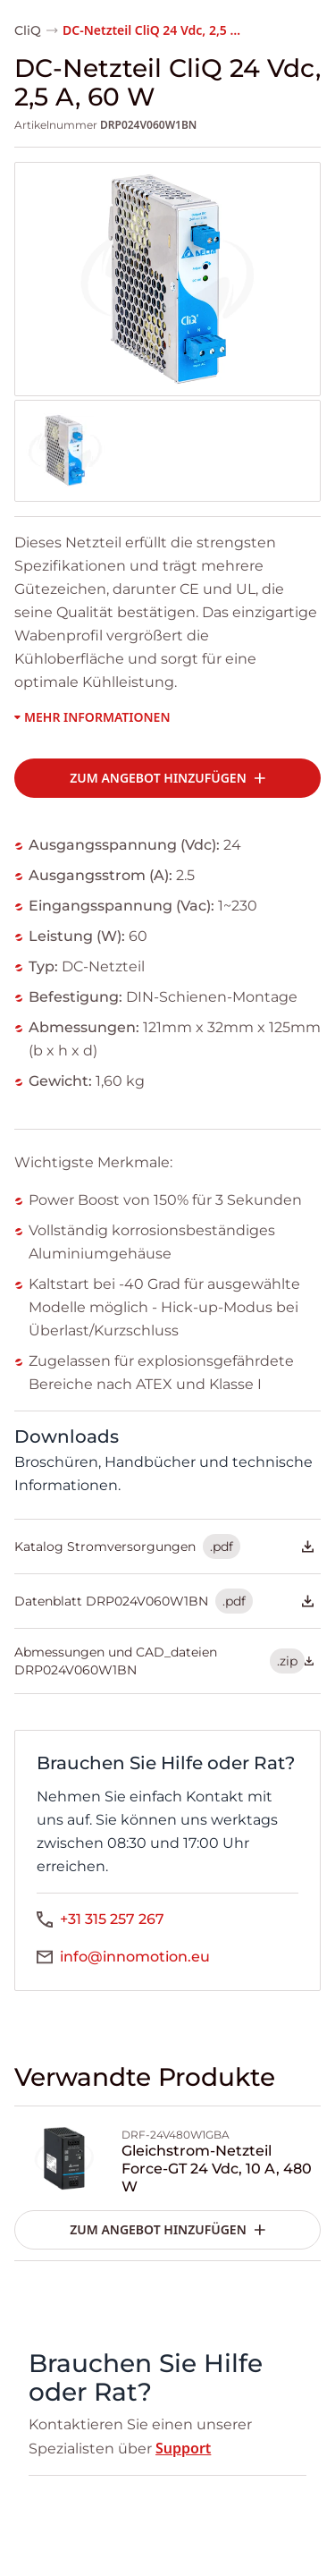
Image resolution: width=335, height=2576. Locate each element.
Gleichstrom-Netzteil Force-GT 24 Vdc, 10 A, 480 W (216, 2168)
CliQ (27, 30)
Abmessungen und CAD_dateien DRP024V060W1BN (164, 1661)
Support (183, 2448)
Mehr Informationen (92, 716)
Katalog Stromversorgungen (164, 1546)
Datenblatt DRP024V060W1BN (164, 1601)
